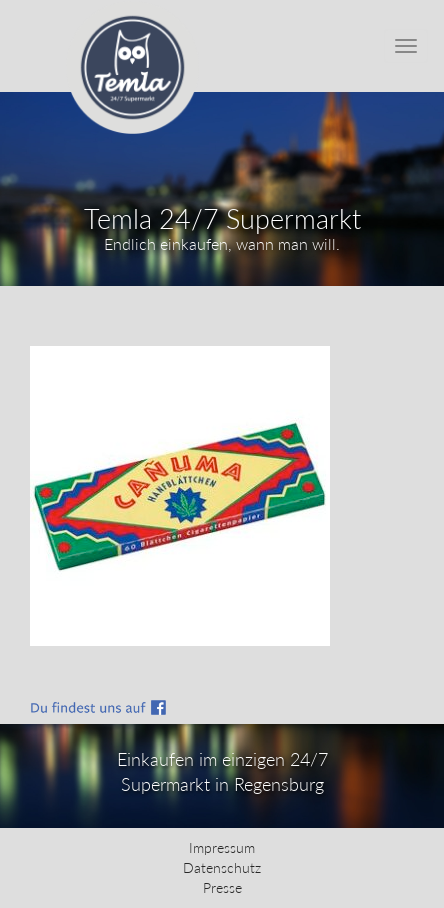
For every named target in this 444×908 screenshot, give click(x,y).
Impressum (222, 847)
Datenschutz (222, 867)
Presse (222, 887)
